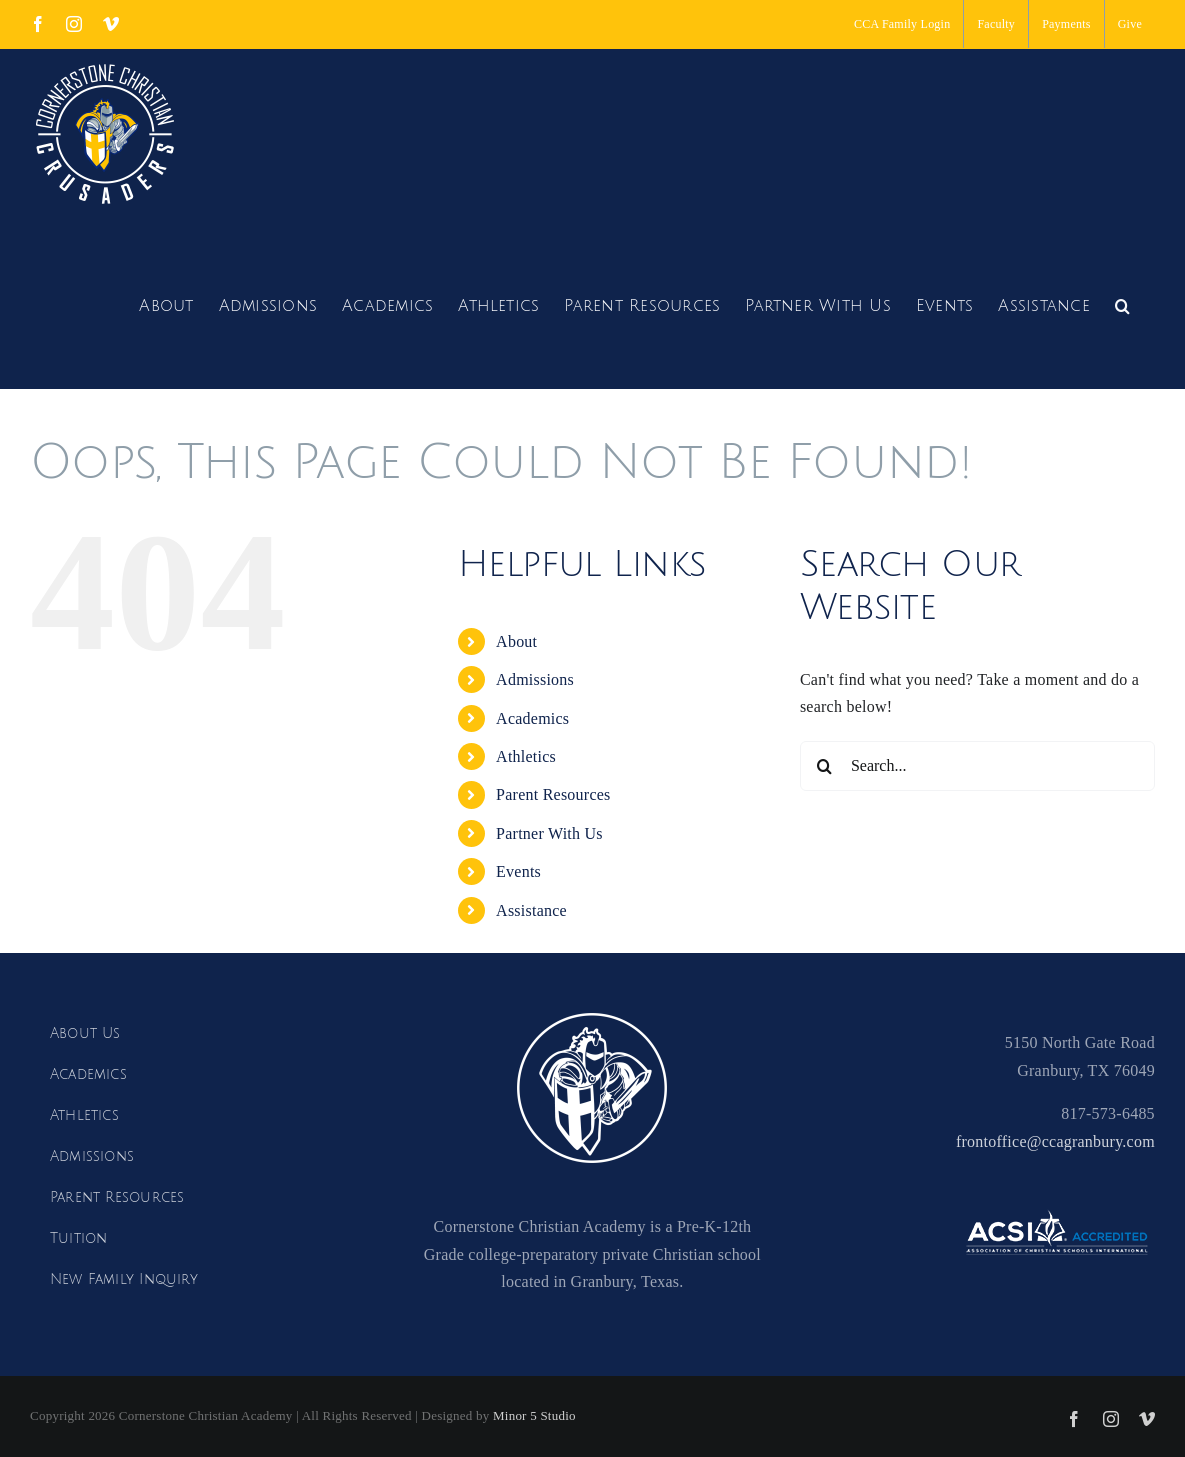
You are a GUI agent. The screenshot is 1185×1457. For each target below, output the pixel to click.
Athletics (526, 756)
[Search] (825, 766)
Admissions (535, 679)
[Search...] (977, 766)
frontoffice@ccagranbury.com (1055, 1141)
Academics (532, 718)
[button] (1122, 303)
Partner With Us (549, 833)
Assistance (531, 910)
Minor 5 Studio (534, 1415)
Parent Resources (553, 794)
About (516, 641)
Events (518, 871)
